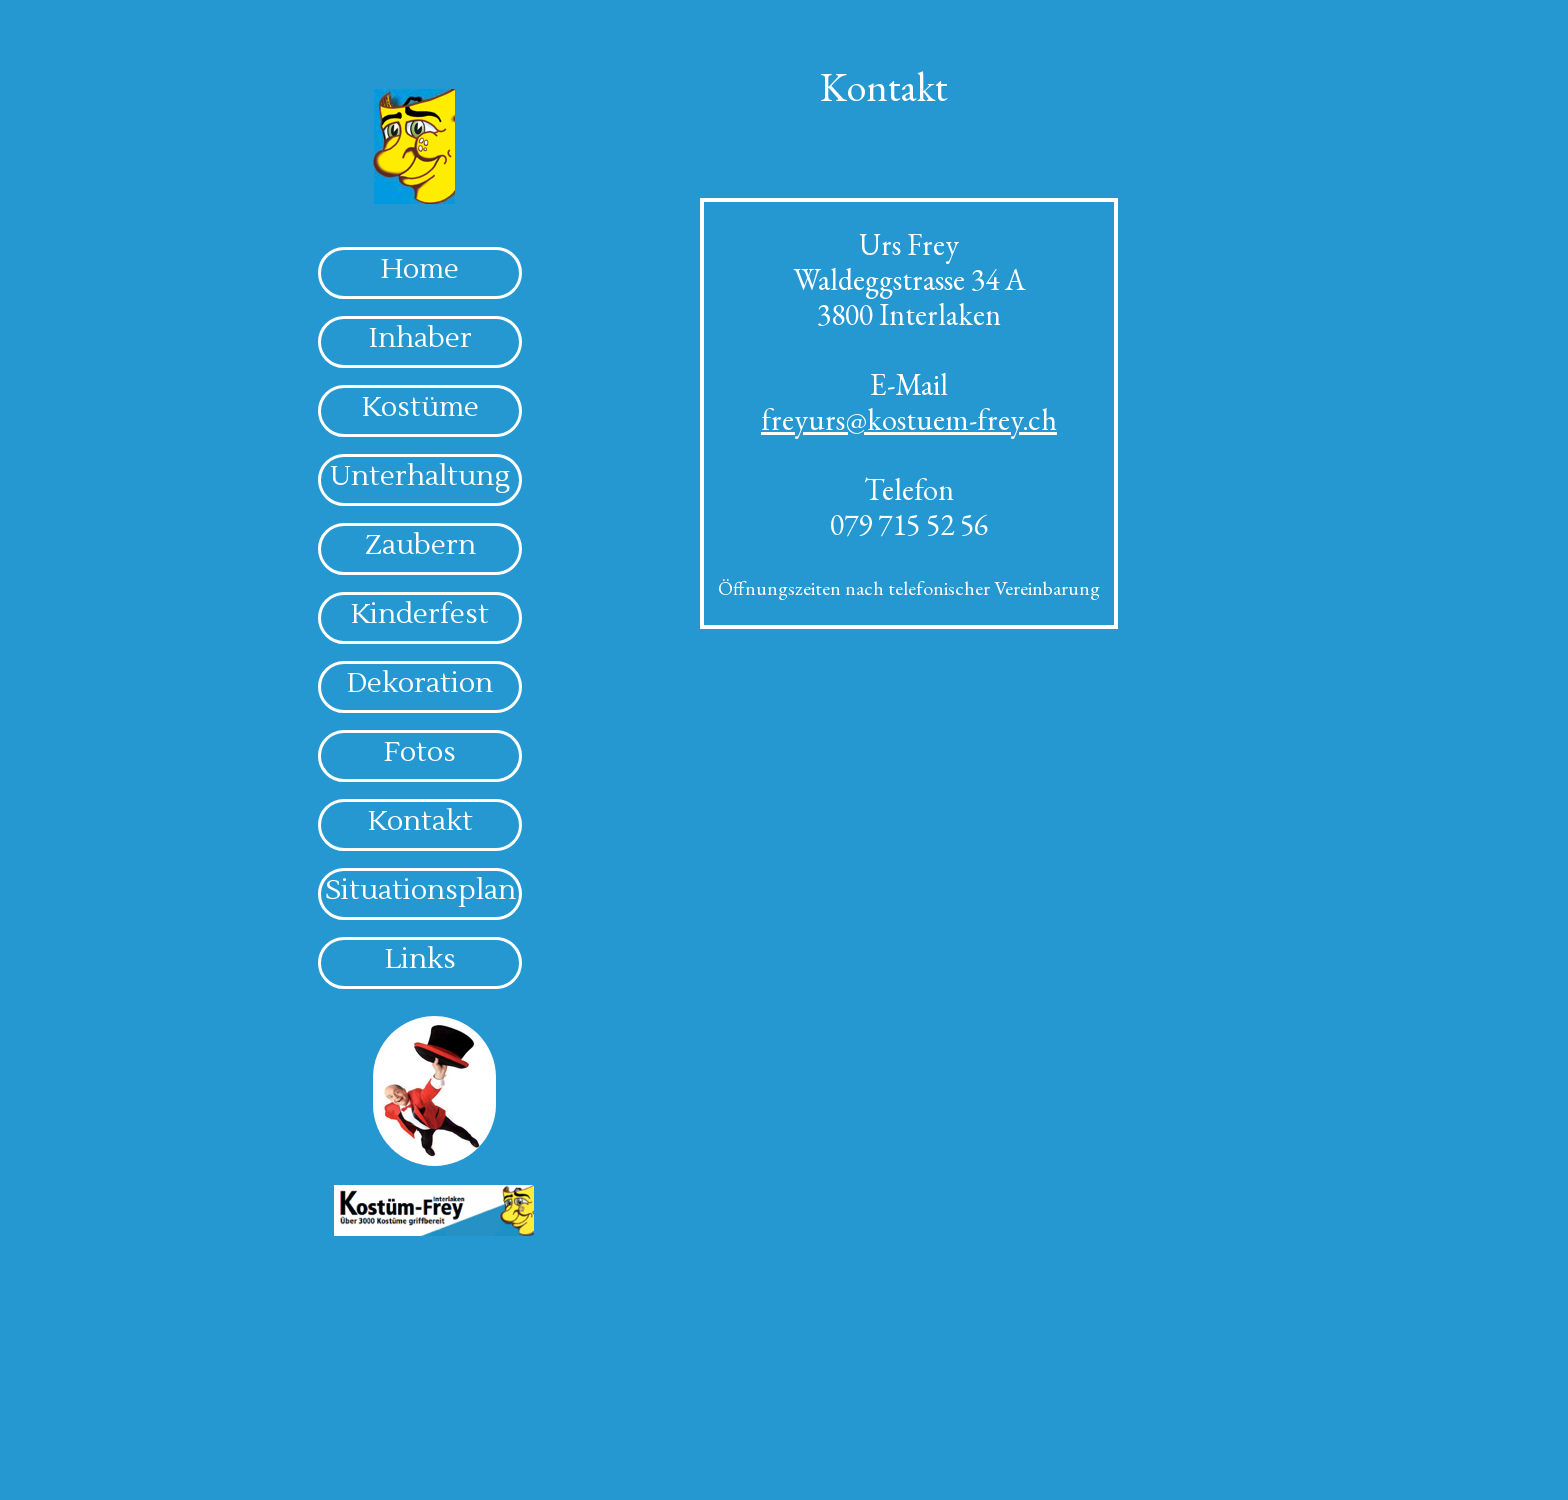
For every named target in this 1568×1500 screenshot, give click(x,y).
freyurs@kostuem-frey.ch (909, 419)
